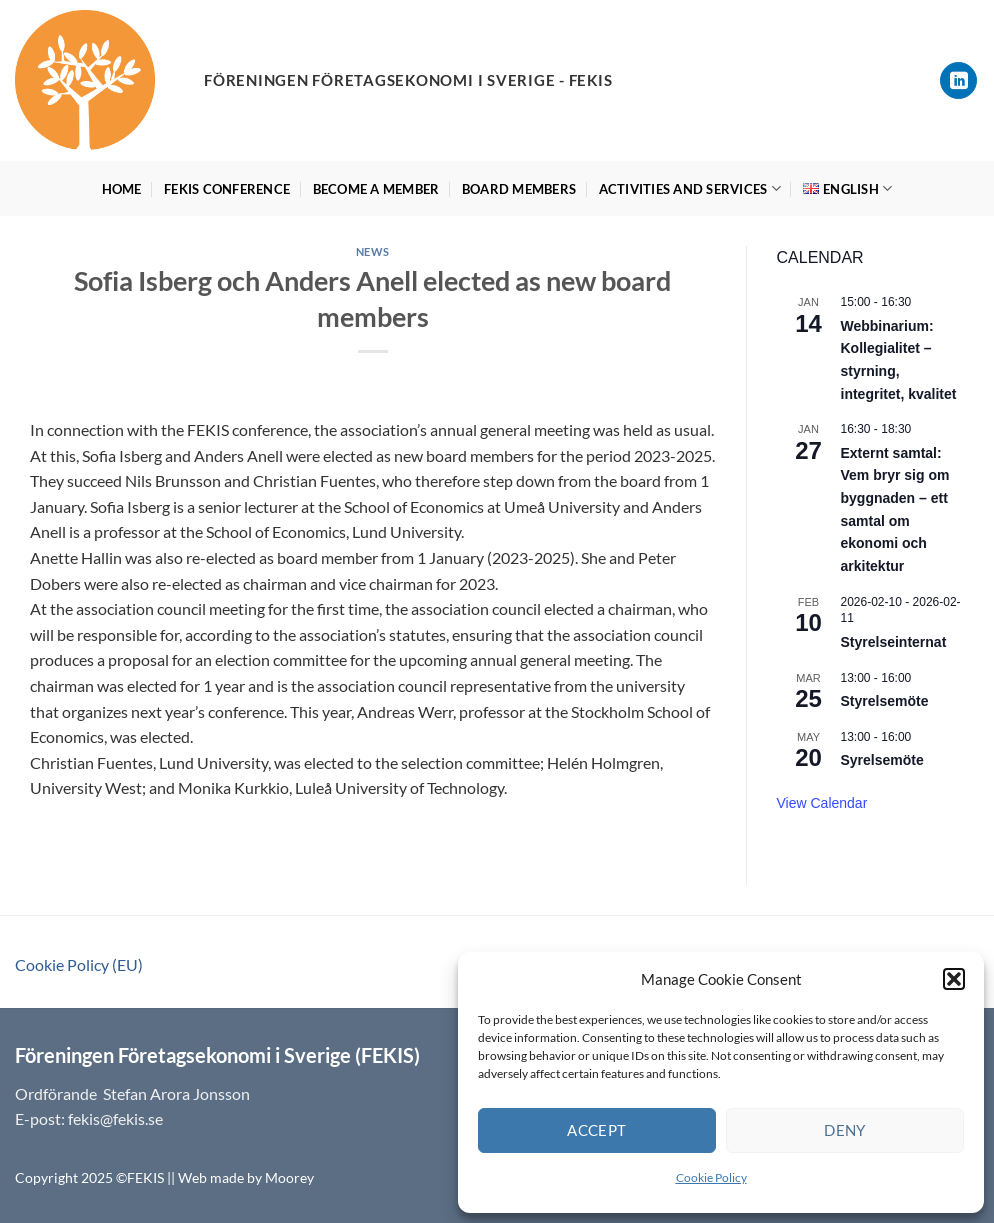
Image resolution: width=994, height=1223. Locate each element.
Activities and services (690, 188)
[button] (954, 979)
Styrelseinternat (894, 642)
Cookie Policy (711, 1177)
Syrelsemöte (882, 760)
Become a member (376, 189)
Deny (845, 1130)
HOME (122, 189)
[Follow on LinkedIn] (958, 80)
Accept (597, 1130)
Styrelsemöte (885, 701)
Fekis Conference (227, 189)
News (373, 251)
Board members (519, 189)
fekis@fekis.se (115, 1118)
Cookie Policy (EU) (79, 964)
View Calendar (822, 803)
